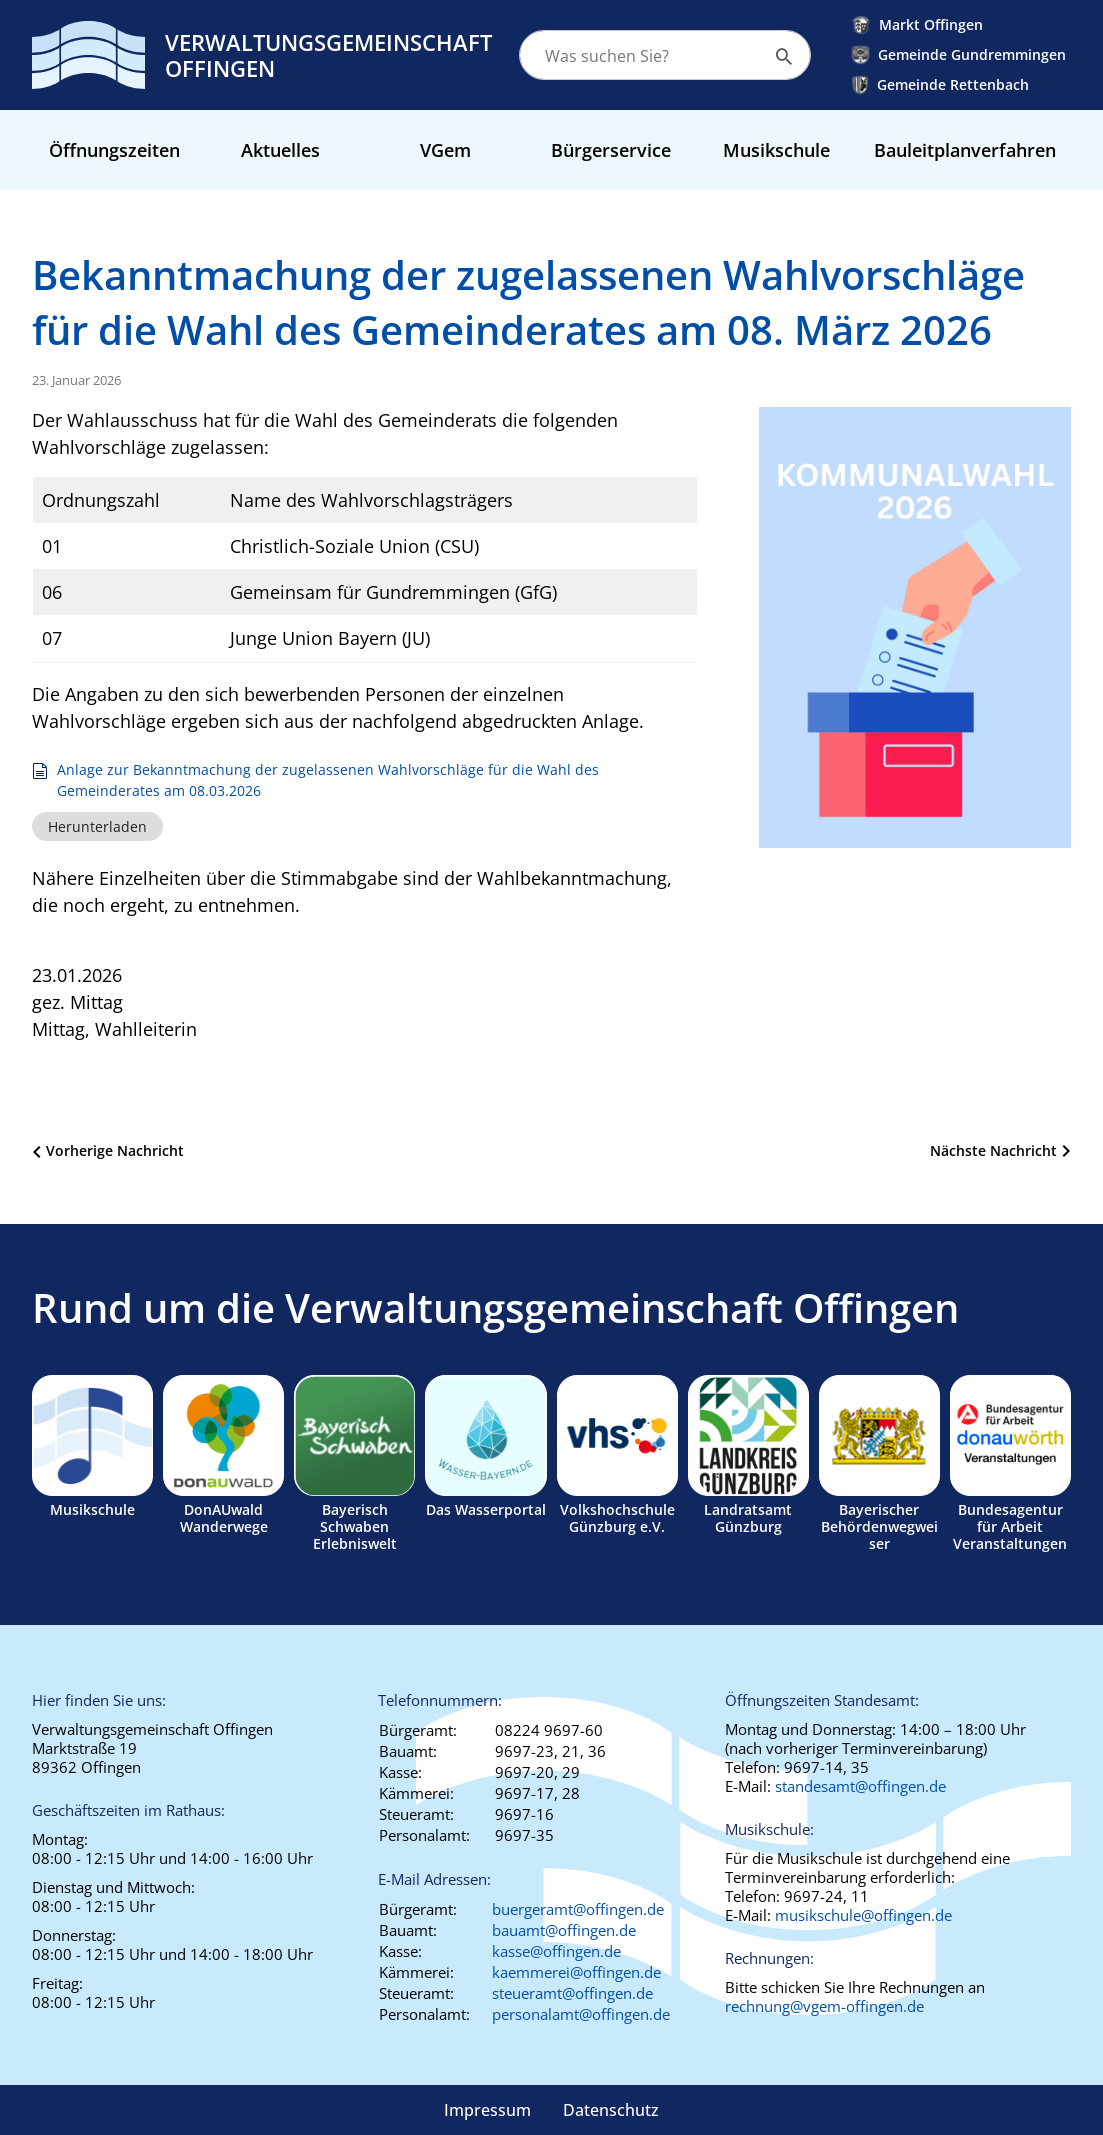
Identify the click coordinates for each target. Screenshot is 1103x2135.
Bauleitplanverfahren (965, 150)
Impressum (487, 2110)
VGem (445, 150)
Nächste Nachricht (993, 1150)
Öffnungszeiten (114, 150)
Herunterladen (97, 826)
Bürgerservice (611, 150)
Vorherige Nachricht (115, 1150)
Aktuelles (280, 150)
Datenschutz (611, 2110)
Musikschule (776, 150)
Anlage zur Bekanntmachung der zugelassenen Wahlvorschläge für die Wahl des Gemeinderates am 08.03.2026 (328, 780)
